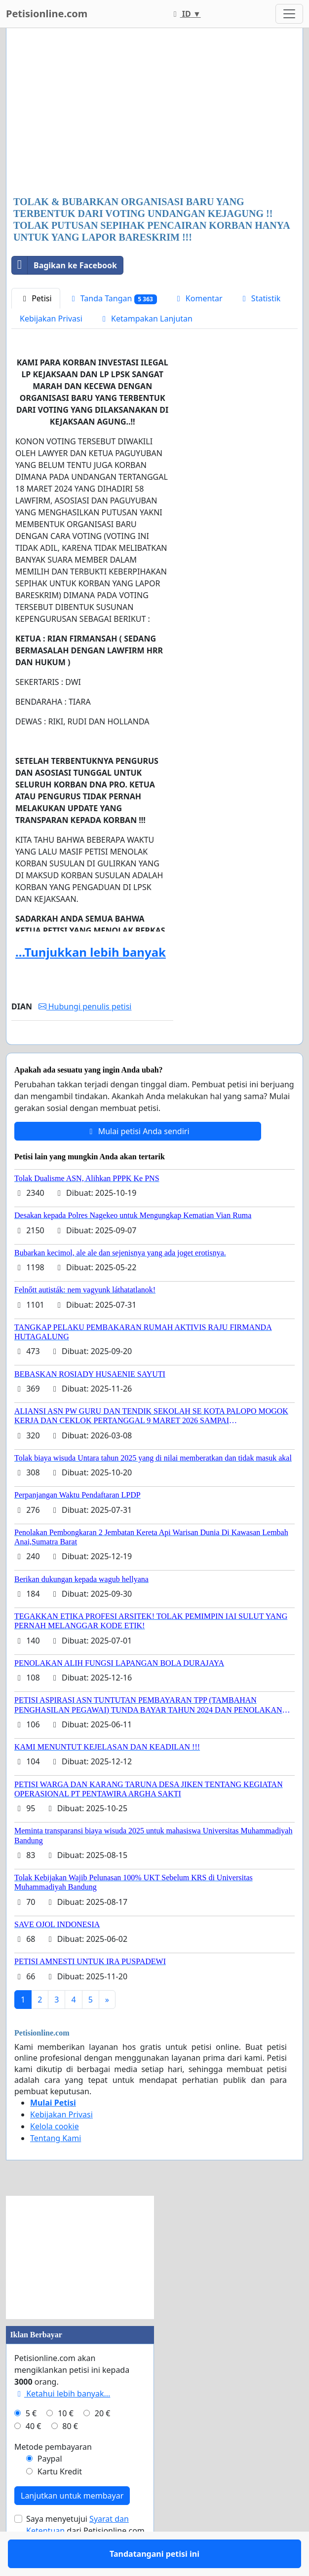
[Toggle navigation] (289, 14)
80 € (70, 2454)
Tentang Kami (55, 2166)
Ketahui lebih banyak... (62, 2422)
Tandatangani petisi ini (92, 1050)
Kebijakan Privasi (51, 318)
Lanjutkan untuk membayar (72, 2524)
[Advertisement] (154, 113)
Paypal (50, 2487)
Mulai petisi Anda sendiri (137, 1159)
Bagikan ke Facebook (64, 265)
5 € (31, 2441)
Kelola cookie (54, 2154)
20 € (103, 2441)
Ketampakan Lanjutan (146, 318)
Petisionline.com (46, 13)
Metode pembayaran (53, 2475)
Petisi (36, 298)
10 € (66, 2441)
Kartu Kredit (60, 2500)
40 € (33, 2454)
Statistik (260, 298)
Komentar (198, 298)
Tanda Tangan (113, 298)
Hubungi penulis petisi (85, 1006)
